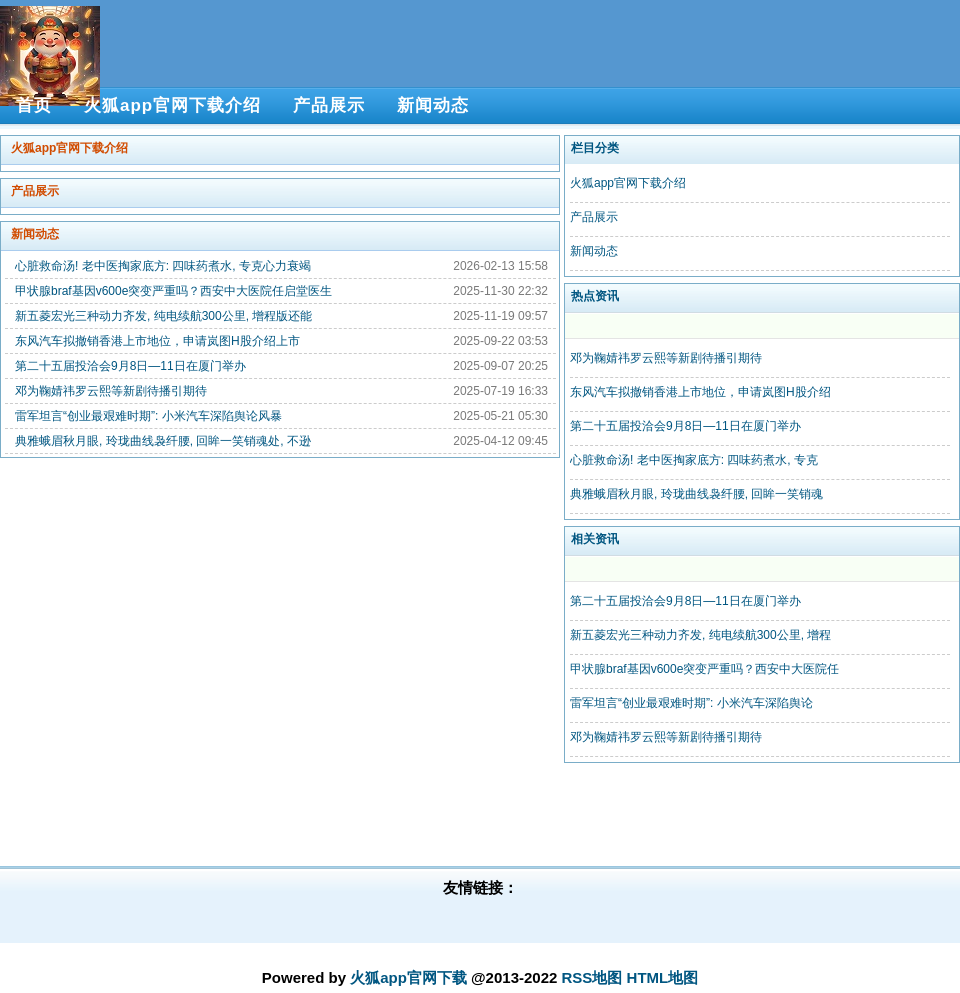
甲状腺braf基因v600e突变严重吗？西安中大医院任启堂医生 (173, 291)
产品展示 (35, 191)
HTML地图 (663, 977)
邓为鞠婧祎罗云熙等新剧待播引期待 (111, 391)
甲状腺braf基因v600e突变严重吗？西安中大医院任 (704, 669)
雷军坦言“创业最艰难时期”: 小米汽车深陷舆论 (691, 703)
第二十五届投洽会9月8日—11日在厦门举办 (130, 366)
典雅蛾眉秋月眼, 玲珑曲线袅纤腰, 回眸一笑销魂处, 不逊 (163, 441)
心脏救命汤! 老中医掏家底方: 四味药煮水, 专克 (694, 460)
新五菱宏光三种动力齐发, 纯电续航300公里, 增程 (700, 635)
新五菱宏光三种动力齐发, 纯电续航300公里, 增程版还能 (163, 316)
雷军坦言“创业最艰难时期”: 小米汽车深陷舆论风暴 (148, 416)
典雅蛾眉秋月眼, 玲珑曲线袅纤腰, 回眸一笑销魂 (696, 494)
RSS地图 (592, 977)
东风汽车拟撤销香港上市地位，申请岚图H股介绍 (700, 392)
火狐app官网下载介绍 (69, 148)
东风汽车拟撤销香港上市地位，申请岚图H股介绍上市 (157, 341)
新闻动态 (35, 234)
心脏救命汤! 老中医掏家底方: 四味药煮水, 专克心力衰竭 (163, 266)
